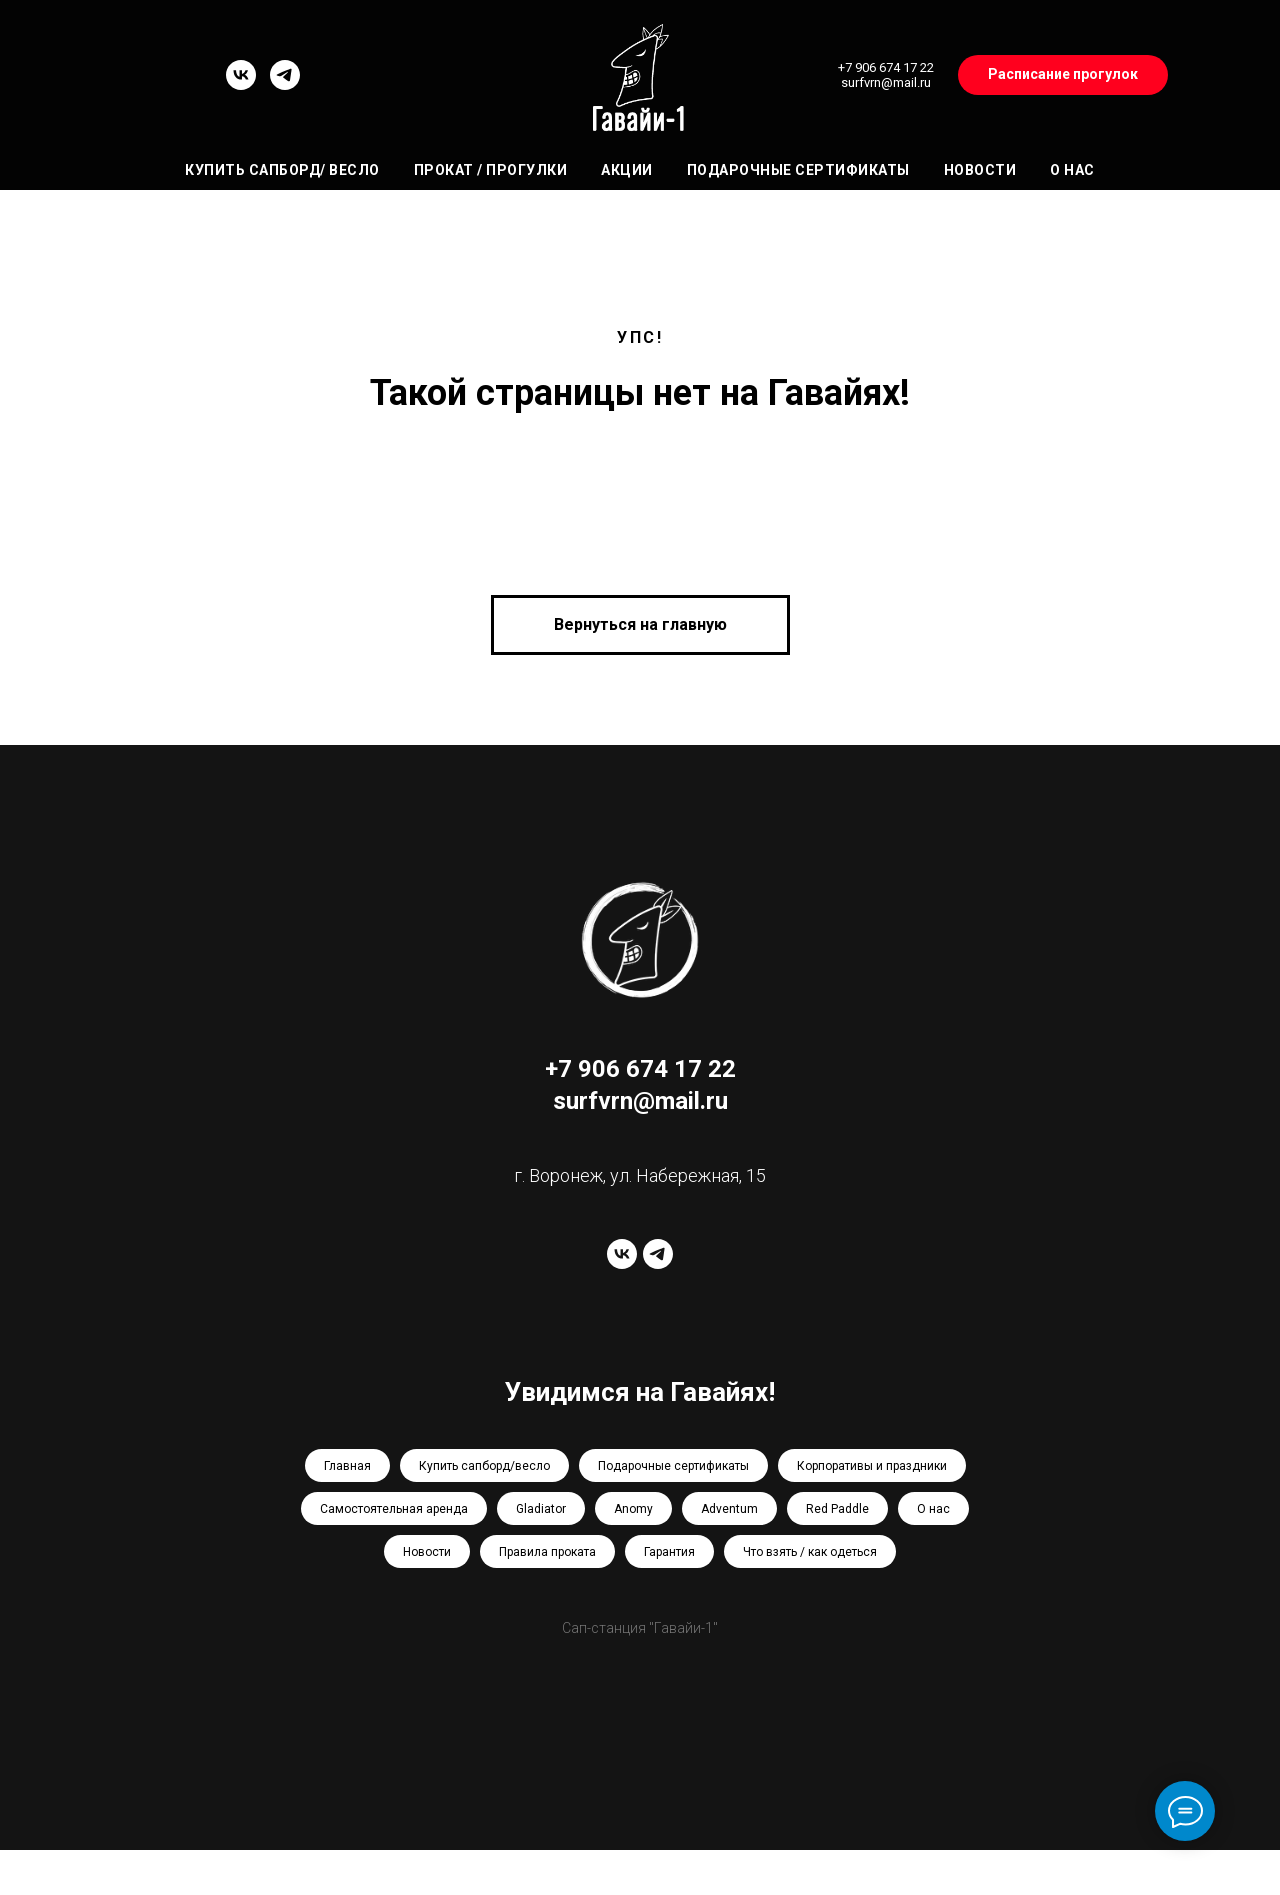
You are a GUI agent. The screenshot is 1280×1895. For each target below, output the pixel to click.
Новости (980, 170)
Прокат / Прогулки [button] (491, 170)
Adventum (729, 1509)
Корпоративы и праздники (872, 1466)
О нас (1072, 170)
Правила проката (547, 1552)
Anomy (633, 1509)
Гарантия (669, 1552)
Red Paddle (837, 1509)
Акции (627, 170)
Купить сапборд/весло (484, 1466)
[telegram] (285, 84)
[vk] (241, 84)
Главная (347, 1466)
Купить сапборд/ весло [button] (282, 170)
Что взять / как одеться (810, 1552)
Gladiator (541, 1509)
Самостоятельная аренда (394, 1509)
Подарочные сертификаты (798, 170)
